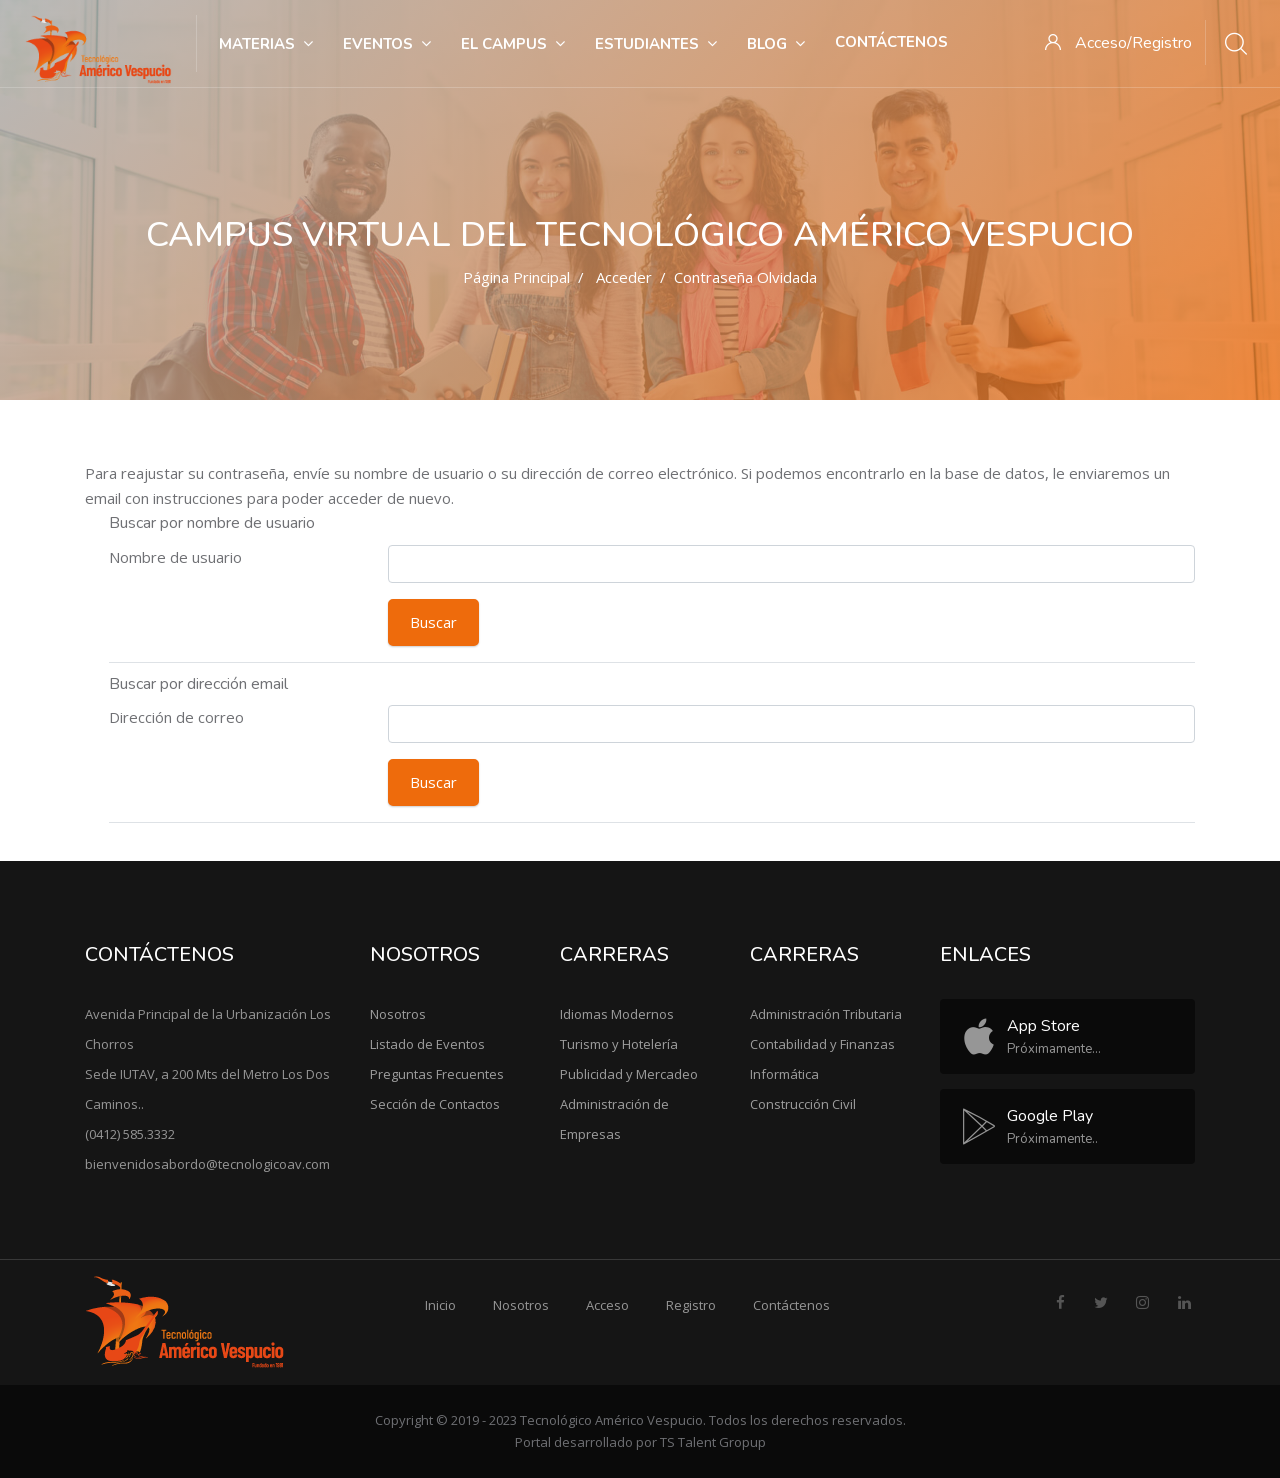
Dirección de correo (176, 717)
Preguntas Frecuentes (437, 1074)
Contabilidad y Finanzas (822, 1044)
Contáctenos (891, 42)
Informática (784, 1074)
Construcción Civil (803, 1104)
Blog (776, 44)
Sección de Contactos (435, 1104)
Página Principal (516, 277)
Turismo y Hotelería (619, 1044)
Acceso (607, 1305)
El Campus (513, 44)
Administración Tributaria (826, 1014)
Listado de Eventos (427, 1044)
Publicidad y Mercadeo (629, 1074)
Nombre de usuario (175, 557)
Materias (266, 44)
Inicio (440, 1305)
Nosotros (398, 1014)
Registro (691, 1305)
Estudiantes (656, 44)
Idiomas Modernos (617, 1014)
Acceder (624, 277)
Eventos (387, 44)
